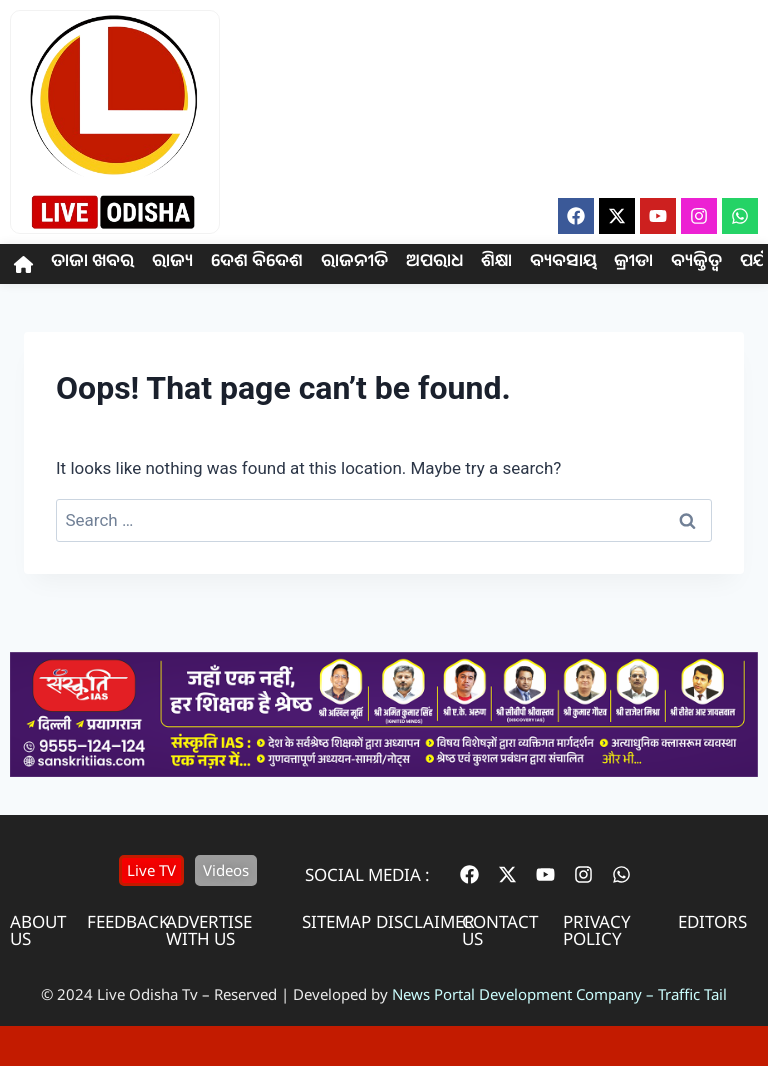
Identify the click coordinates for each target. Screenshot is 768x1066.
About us (38, 930)
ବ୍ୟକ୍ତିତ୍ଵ (696, 263)
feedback (128, 921)
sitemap (336, 921)
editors (712, 921)
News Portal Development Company (517, 994)
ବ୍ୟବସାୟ (563, 263)
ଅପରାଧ (434, 263)
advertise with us (209, 930)
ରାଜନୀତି (354, 263)
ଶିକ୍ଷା (496, 263)
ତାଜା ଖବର (92, 263)
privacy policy (597, 930)
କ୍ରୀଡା (633, 263)
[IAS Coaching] (384, 771)
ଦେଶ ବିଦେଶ (257, 263)
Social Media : (367, 874)
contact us (500, 930)
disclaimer (425, 921)
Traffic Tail (692, 994)
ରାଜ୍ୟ (172, 263)
